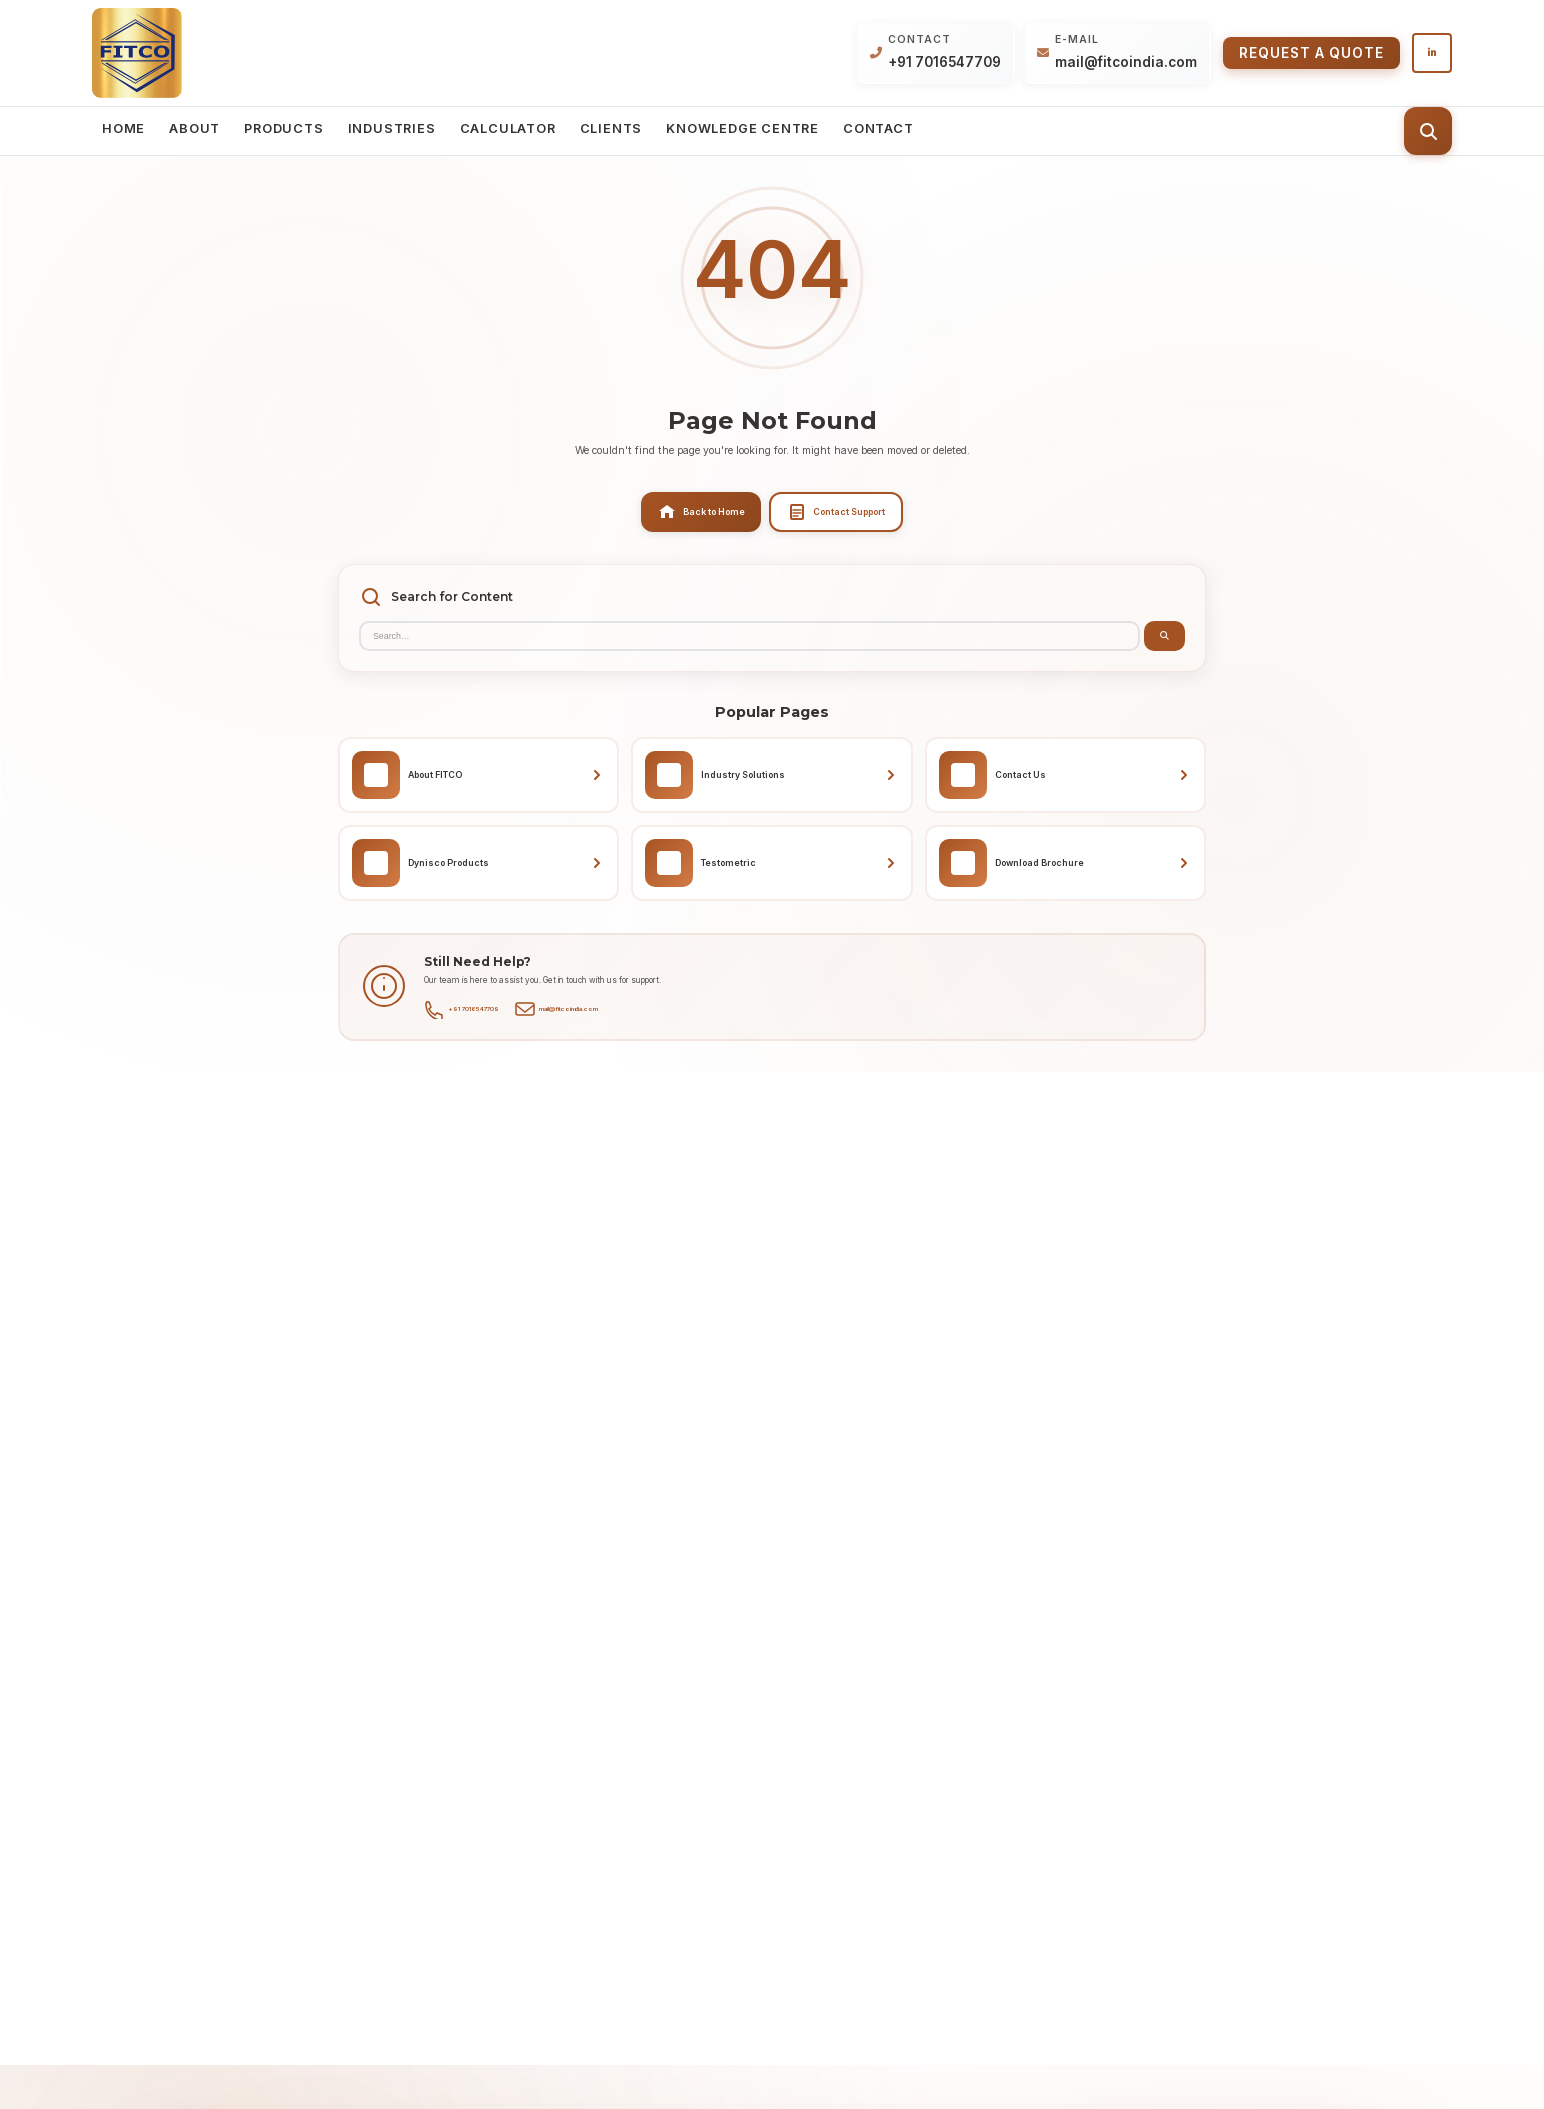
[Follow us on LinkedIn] (1432, 53)
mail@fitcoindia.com (1126, 62)
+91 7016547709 (944, 62)
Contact (878, 128)
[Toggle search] (1428, 131)
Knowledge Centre (742, 128)
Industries (392, 128)
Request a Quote (1311, 53)
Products (283, 128)
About (194, 128)
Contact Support (836, 512)
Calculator (508, 128)
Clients (611, 128)
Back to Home (701, 512)
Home (123, 128)
